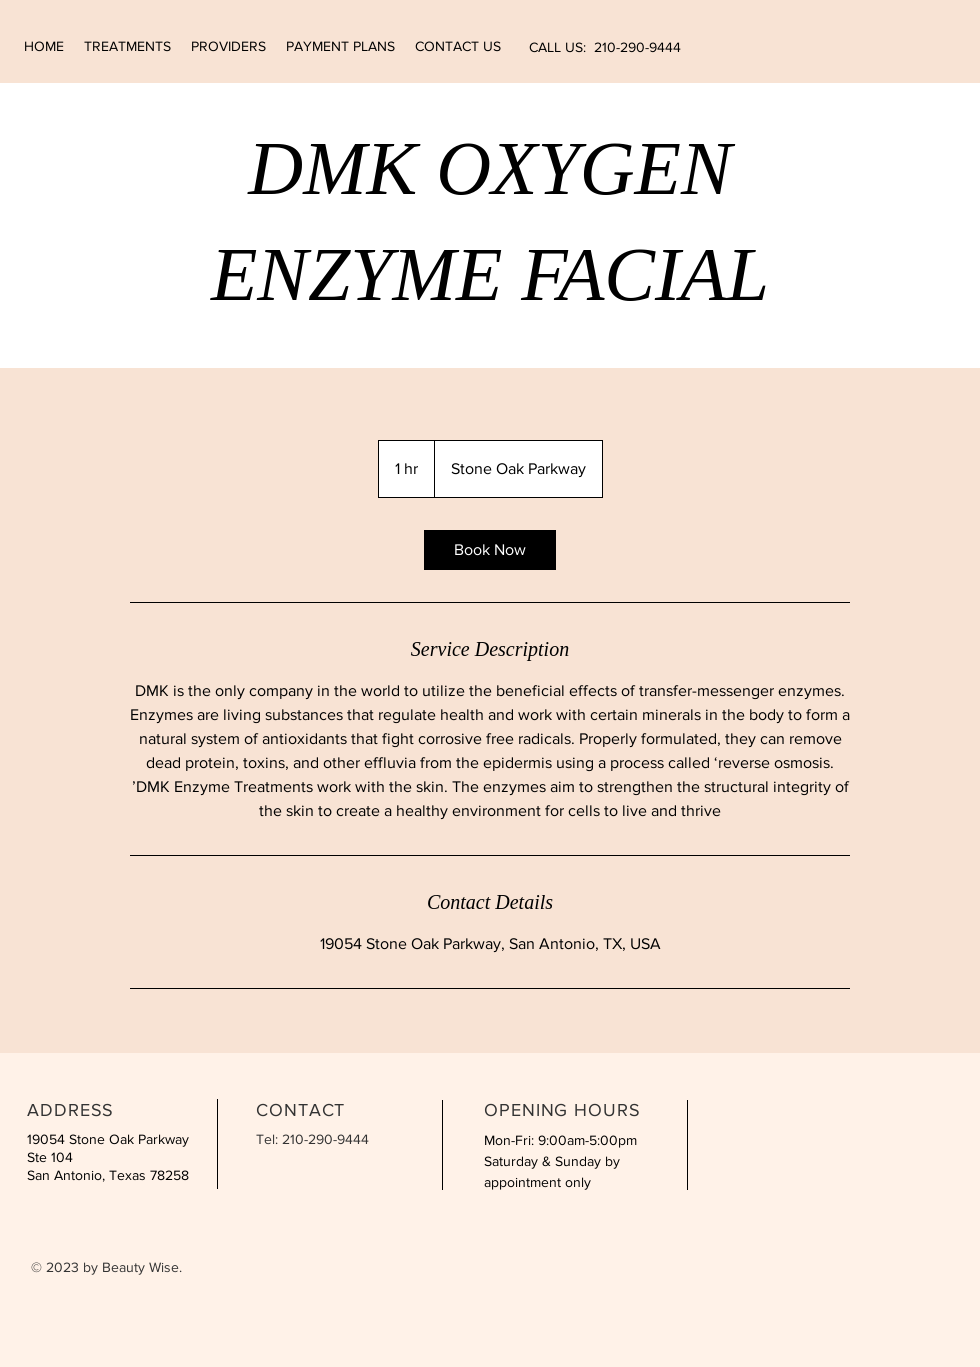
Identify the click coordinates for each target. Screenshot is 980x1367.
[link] (490, 550)
